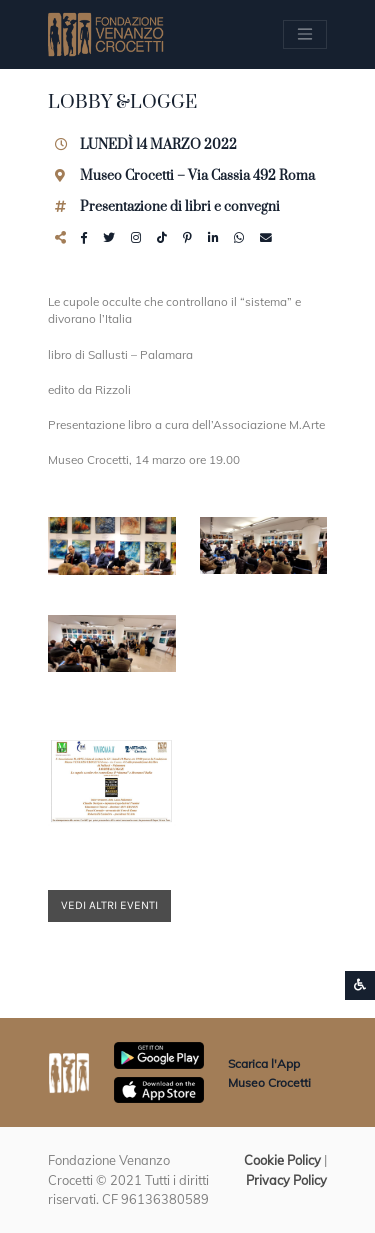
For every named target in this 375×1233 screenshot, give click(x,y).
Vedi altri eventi (109, 905)
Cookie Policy (282, 1160)
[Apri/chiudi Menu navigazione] (305, 34)
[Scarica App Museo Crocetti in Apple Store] (159, 1088)
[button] (112, 545)
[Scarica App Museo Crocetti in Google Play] (159, 1054)
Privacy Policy (286, 1180)
